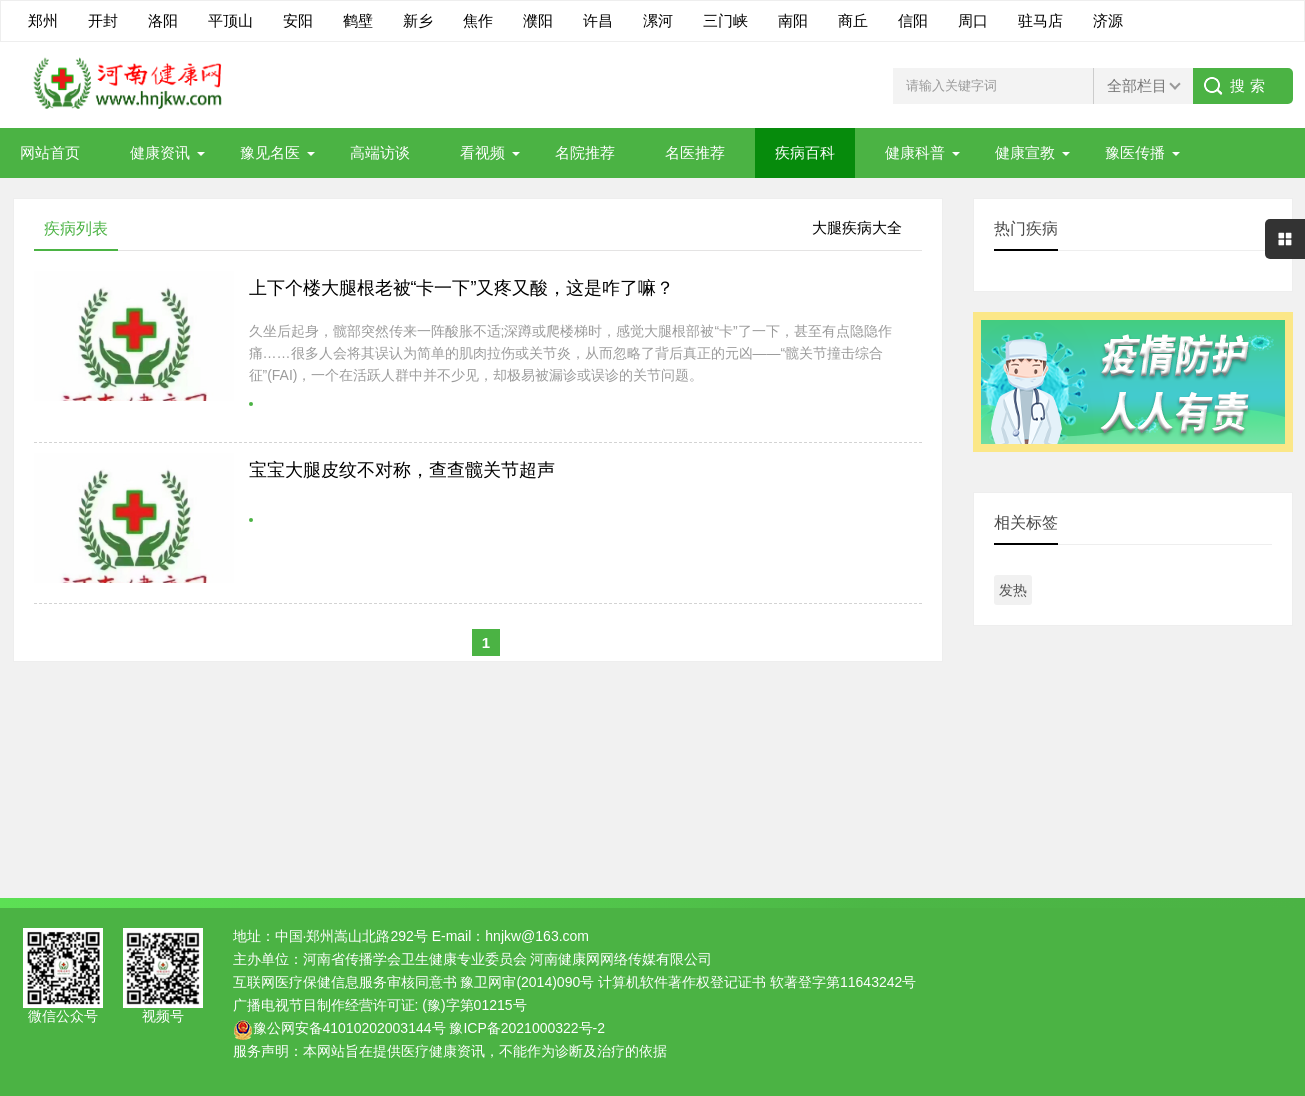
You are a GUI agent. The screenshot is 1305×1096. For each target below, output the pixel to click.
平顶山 (230, 20)
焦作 (478, 20)
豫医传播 (1135, 152)
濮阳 (538, 20)
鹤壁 (358, 20)
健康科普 (915, 152)
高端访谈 (380, 152)
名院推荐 (585, 152)
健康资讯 (160, 152)
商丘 (853, 20)
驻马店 (1040, 20)
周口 (973, 20)
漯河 (658, 20)
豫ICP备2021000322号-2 (527, 1028)
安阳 (298, 20)
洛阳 (163, 20)
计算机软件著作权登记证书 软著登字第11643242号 (757, 982)
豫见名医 (270, 152)
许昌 (598, 20)
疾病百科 (805, 152)
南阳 (793, 20)
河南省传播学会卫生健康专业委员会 (415, 959)
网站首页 (50, 152)
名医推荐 (695, 152)
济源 (1108, 20)
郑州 (43, 20)
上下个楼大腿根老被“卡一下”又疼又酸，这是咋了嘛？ (462, 288)
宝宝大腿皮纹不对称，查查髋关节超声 (402, 470)
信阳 (913, 20)
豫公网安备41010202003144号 (349, 1028)
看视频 (482, 152)
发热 (1013, 590)
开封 (103, 20)
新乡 (418, 20)
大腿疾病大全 (857, 227)
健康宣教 (1025, 152)
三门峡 (725, 20)
